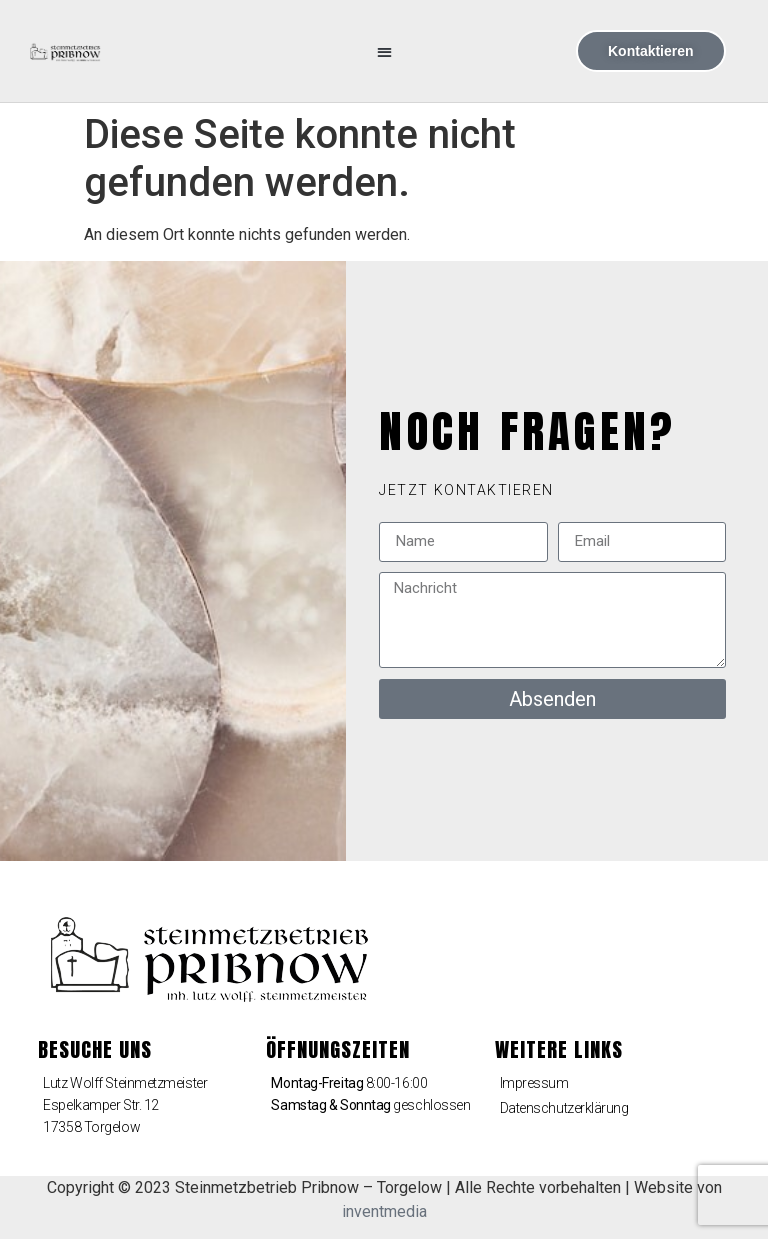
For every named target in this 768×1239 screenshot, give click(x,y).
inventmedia (384, 1211)
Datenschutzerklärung (564, 1108)
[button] (384, 51)
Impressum (534, 1083)
